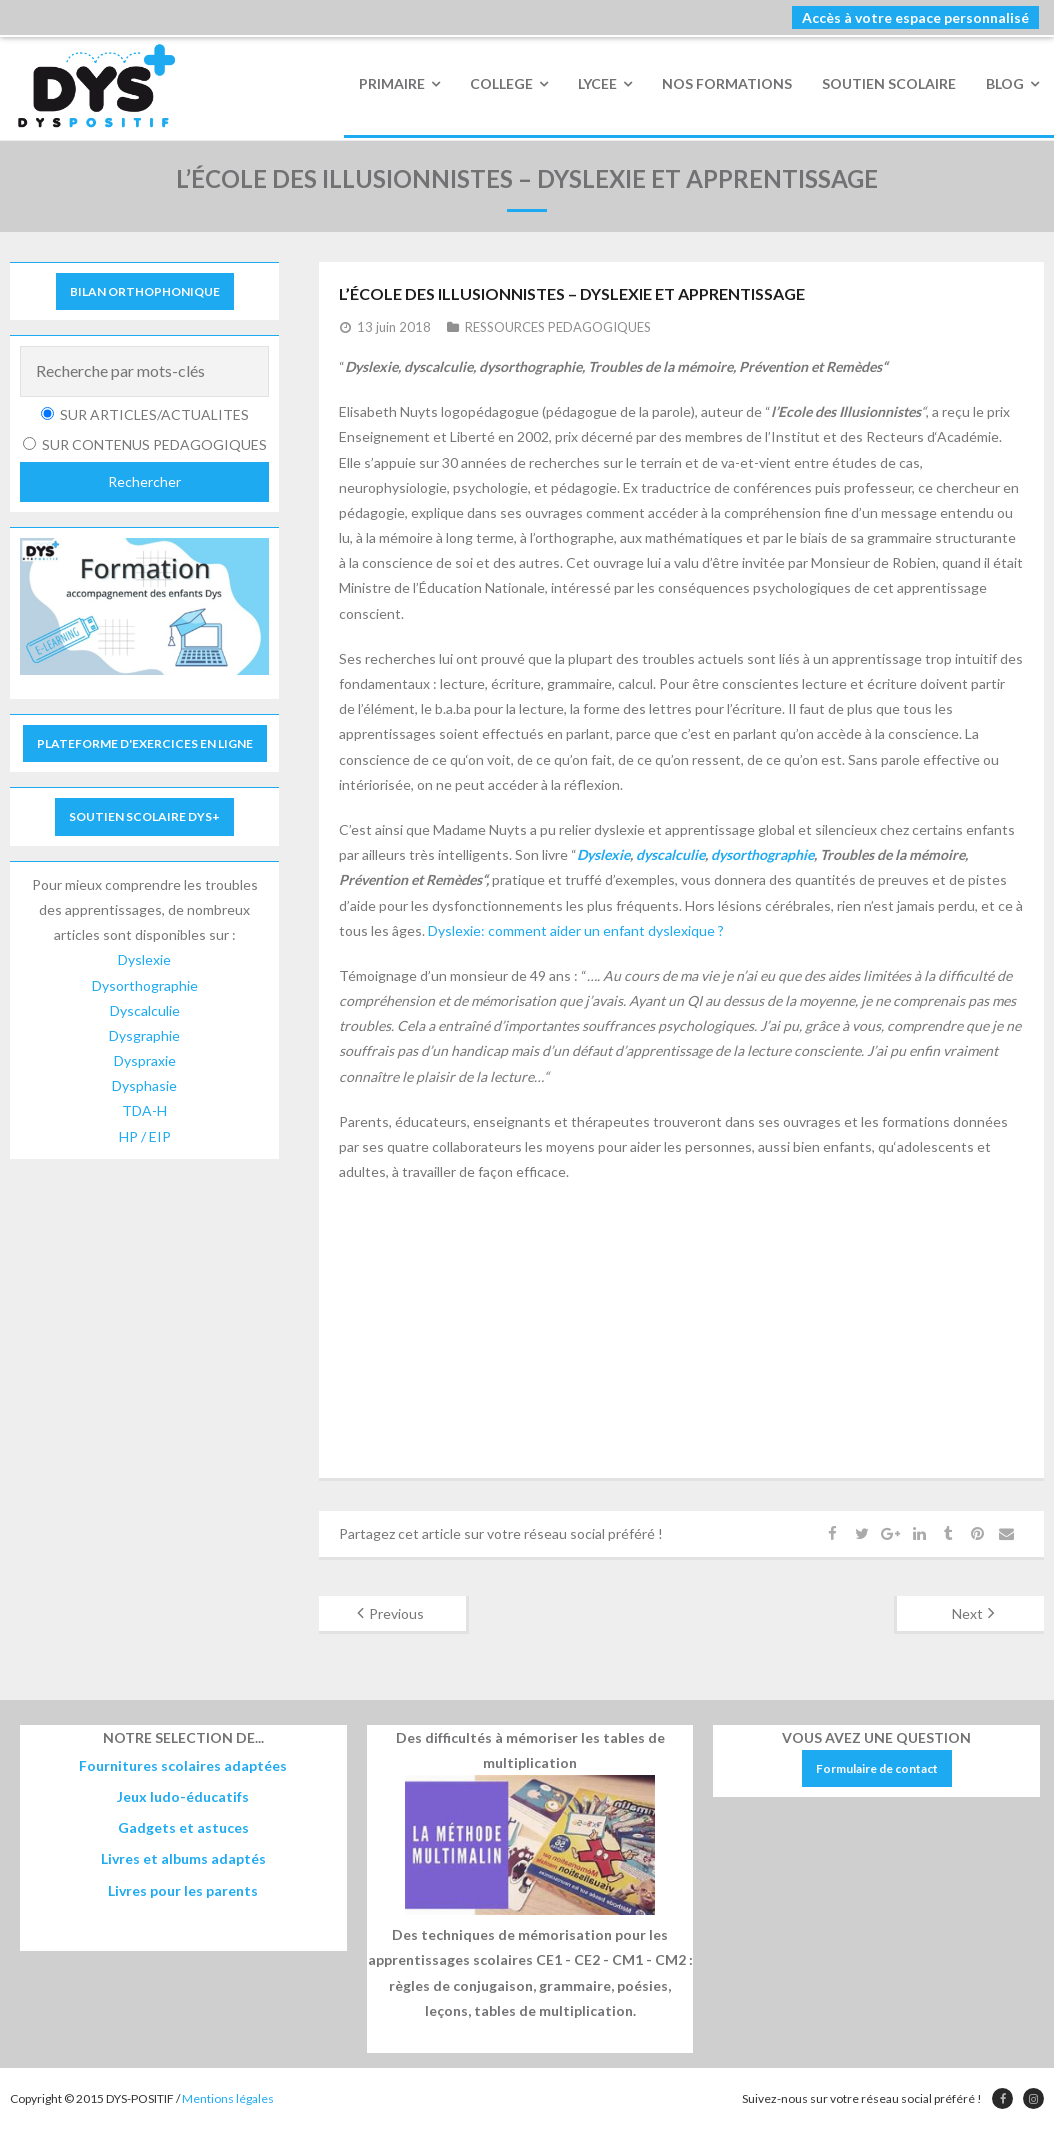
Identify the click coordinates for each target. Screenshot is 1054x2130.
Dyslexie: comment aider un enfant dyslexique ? (576, 930)
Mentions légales (228, 2098)
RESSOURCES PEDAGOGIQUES (558, 327)
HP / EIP (145, 1136)
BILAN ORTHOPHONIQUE (145, 291)
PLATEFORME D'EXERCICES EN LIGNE (145, 743)
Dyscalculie (145, 1010)
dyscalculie (670, 854)
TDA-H (144, 1110)
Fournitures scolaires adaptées (183, 1765)
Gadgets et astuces (183, 1827)
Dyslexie (603, 854)
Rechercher (144, 481)
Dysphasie (144, 1085)
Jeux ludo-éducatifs (183, 1796)
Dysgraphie (144, 1035)
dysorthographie (762, 854)
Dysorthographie (145, 985)
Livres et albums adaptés (183, 1858)
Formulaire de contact (877, 1768)
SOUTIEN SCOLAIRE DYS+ (144, 816)
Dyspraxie (145, 1060)
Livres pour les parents (183, 1890)
